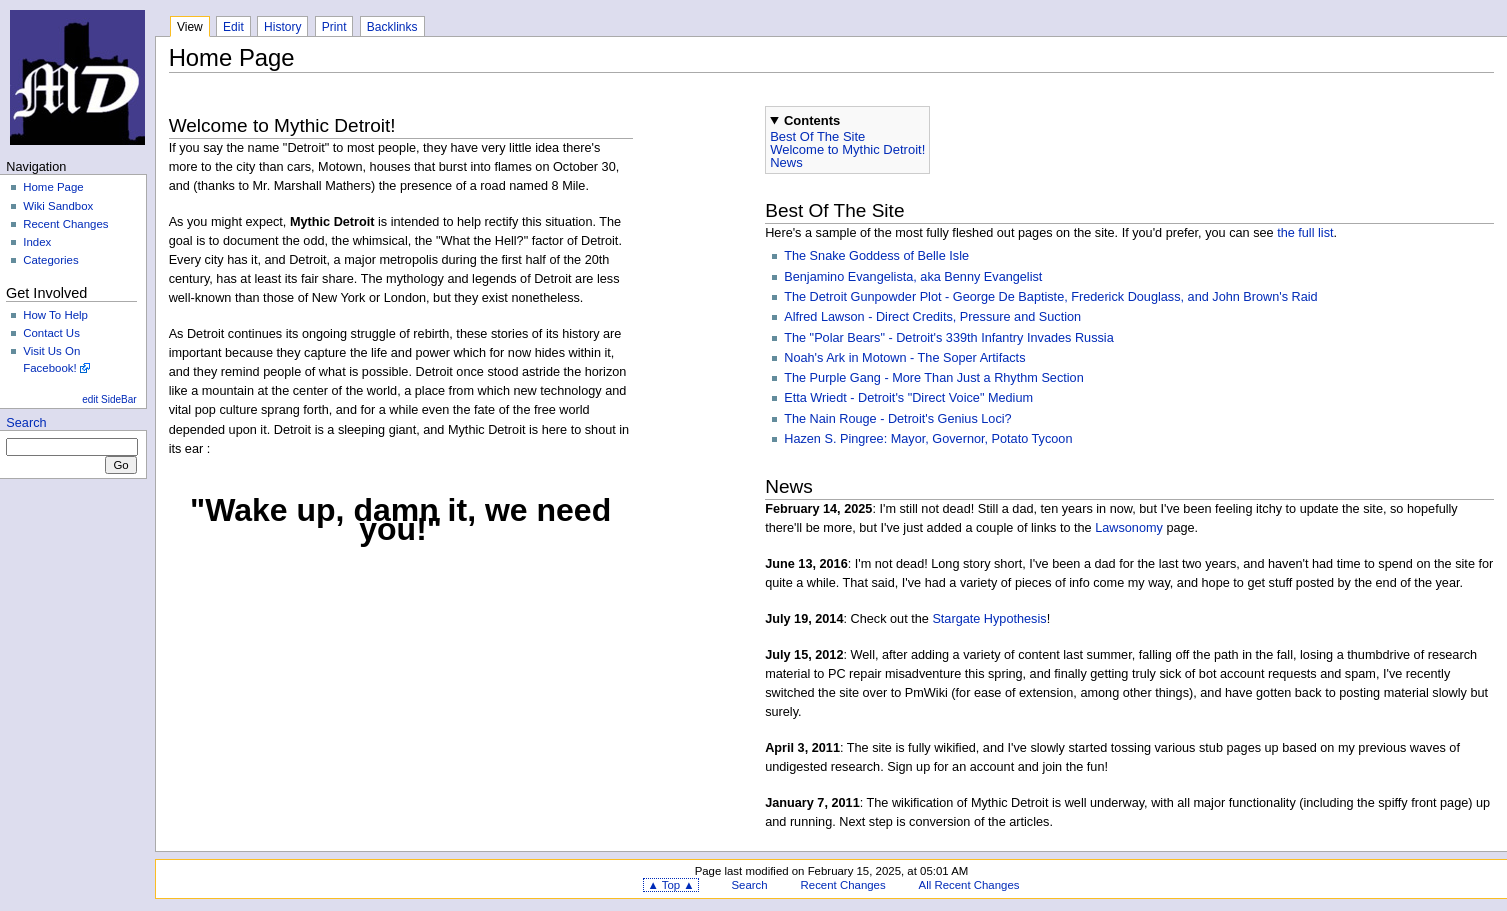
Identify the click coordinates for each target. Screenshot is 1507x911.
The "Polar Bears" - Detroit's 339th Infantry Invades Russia (948, 338)
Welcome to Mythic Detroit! (847, 149)
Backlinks (392, 27)
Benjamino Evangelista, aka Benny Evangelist (913, 277)
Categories (50, 260)
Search (26, 423)
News (786, 162)
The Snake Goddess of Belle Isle (876, 256)
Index (37, 242)
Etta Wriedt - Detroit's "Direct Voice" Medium (908, 398)
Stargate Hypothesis (989, 619)
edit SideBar (109, 399)
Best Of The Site (817, 136)
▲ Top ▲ (670, 885)
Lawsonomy (1129, 528)
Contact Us (51, 333)
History (282, 27)
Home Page (53, 187)
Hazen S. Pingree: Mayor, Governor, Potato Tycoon (928, 439)
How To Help (55, 315)
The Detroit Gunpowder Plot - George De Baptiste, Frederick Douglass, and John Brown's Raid (1050, 297)
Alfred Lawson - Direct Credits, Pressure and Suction (932, 317)
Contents (812, 120)
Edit (233, 27)
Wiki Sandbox (58, 206)
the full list (1305, 233)
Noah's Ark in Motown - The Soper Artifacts (904, 358)
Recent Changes (65, 224)
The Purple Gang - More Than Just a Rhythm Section (933, 378)
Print (334, 27)
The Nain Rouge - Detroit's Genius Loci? (897, 419)
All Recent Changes (969, 885)
